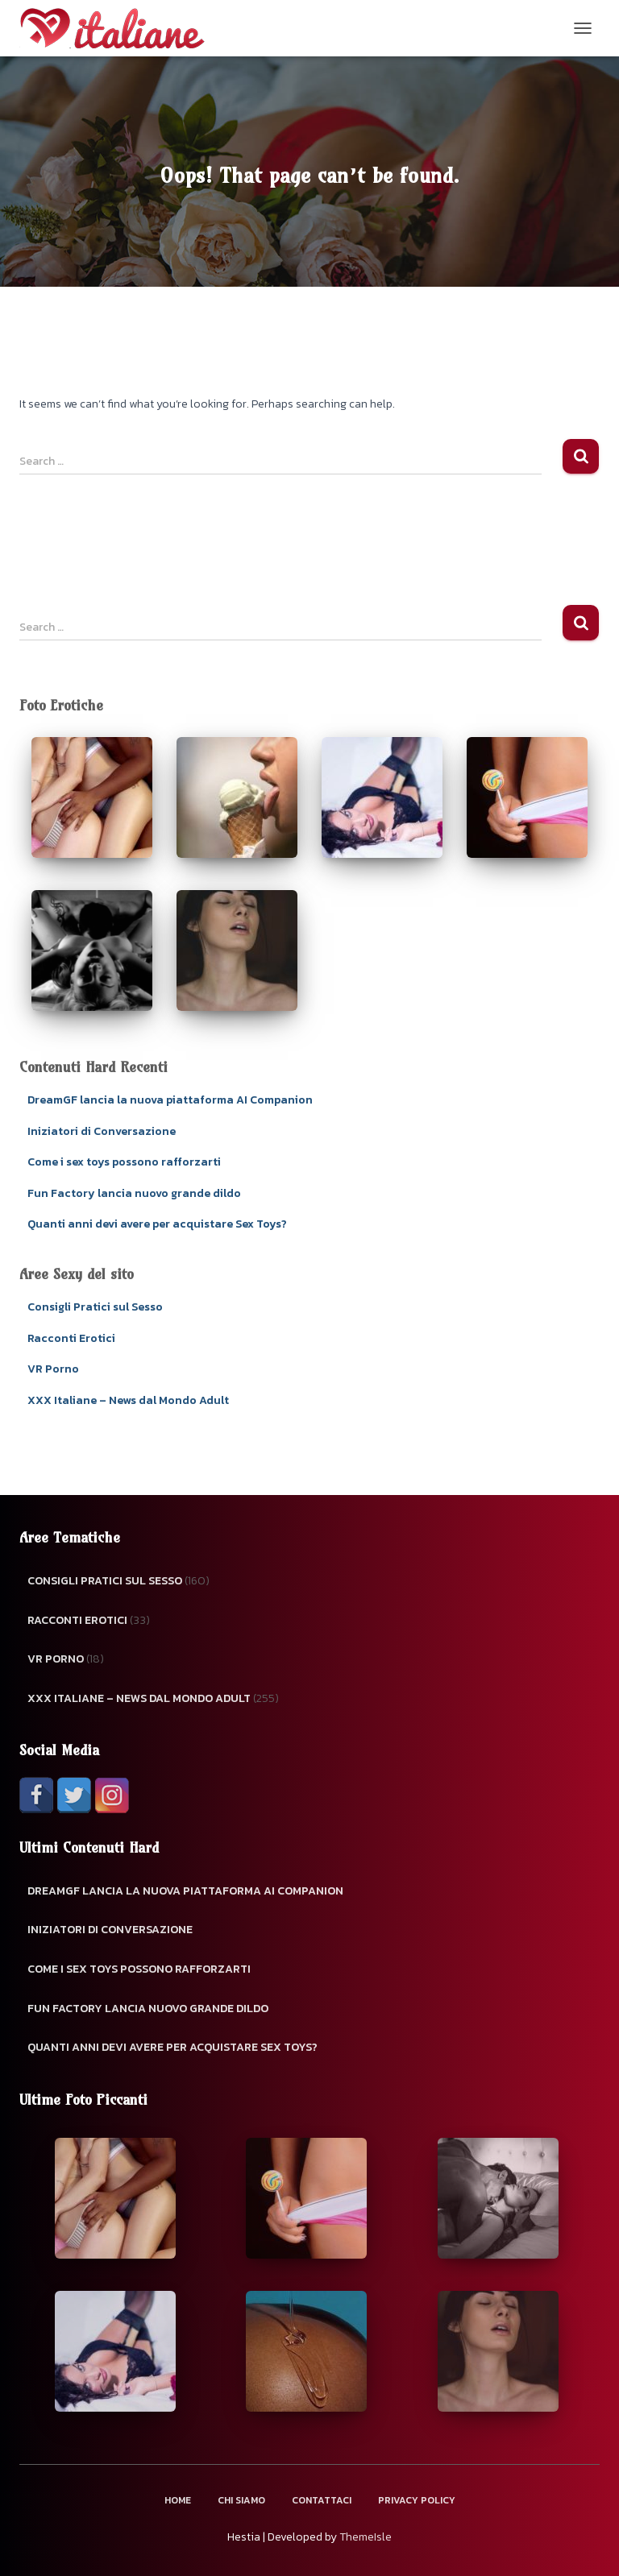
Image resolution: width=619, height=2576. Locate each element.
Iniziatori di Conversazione (101, 1131)
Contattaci (321, 2500)
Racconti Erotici (71, 1338)
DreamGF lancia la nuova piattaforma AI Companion (170, 1099)
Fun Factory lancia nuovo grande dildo (134, 1193)
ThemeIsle (365, 2536)
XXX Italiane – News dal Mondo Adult (128, 1400)
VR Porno (53, 1368)
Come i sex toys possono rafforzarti (124, 1161)
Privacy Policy (416, 2500)
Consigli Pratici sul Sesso (95, 1306)
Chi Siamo (241, 2500)
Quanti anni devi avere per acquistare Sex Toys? (157, 1224)
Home (177, 2500)
